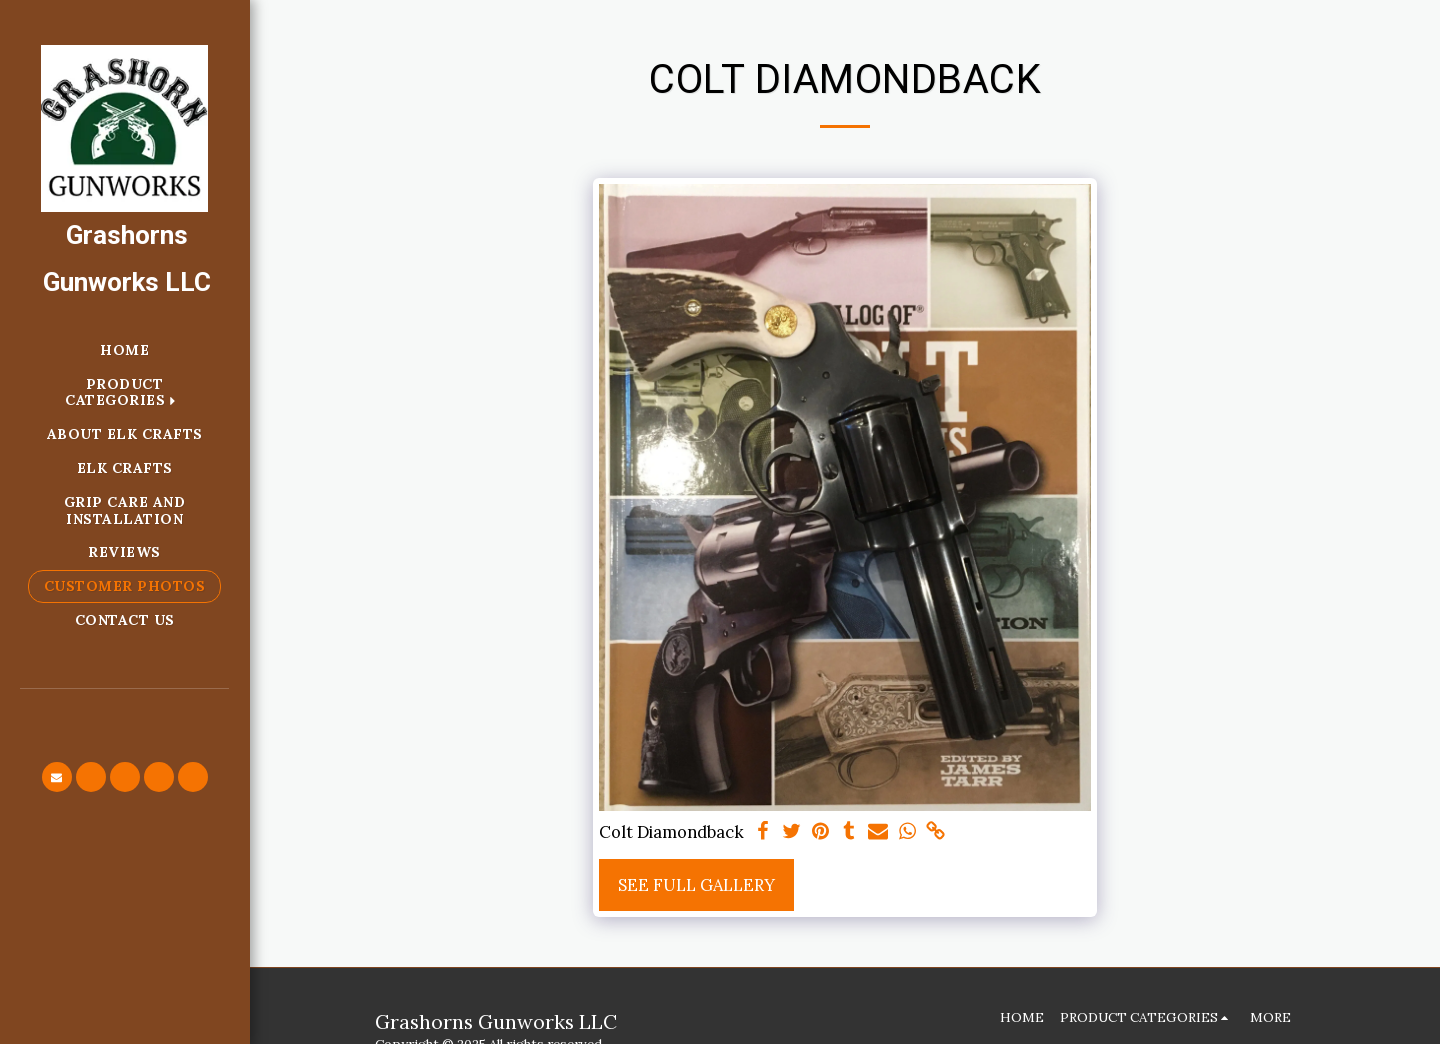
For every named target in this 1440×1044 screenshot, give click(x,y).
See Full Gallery (696, 885)
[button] (57, 777)
